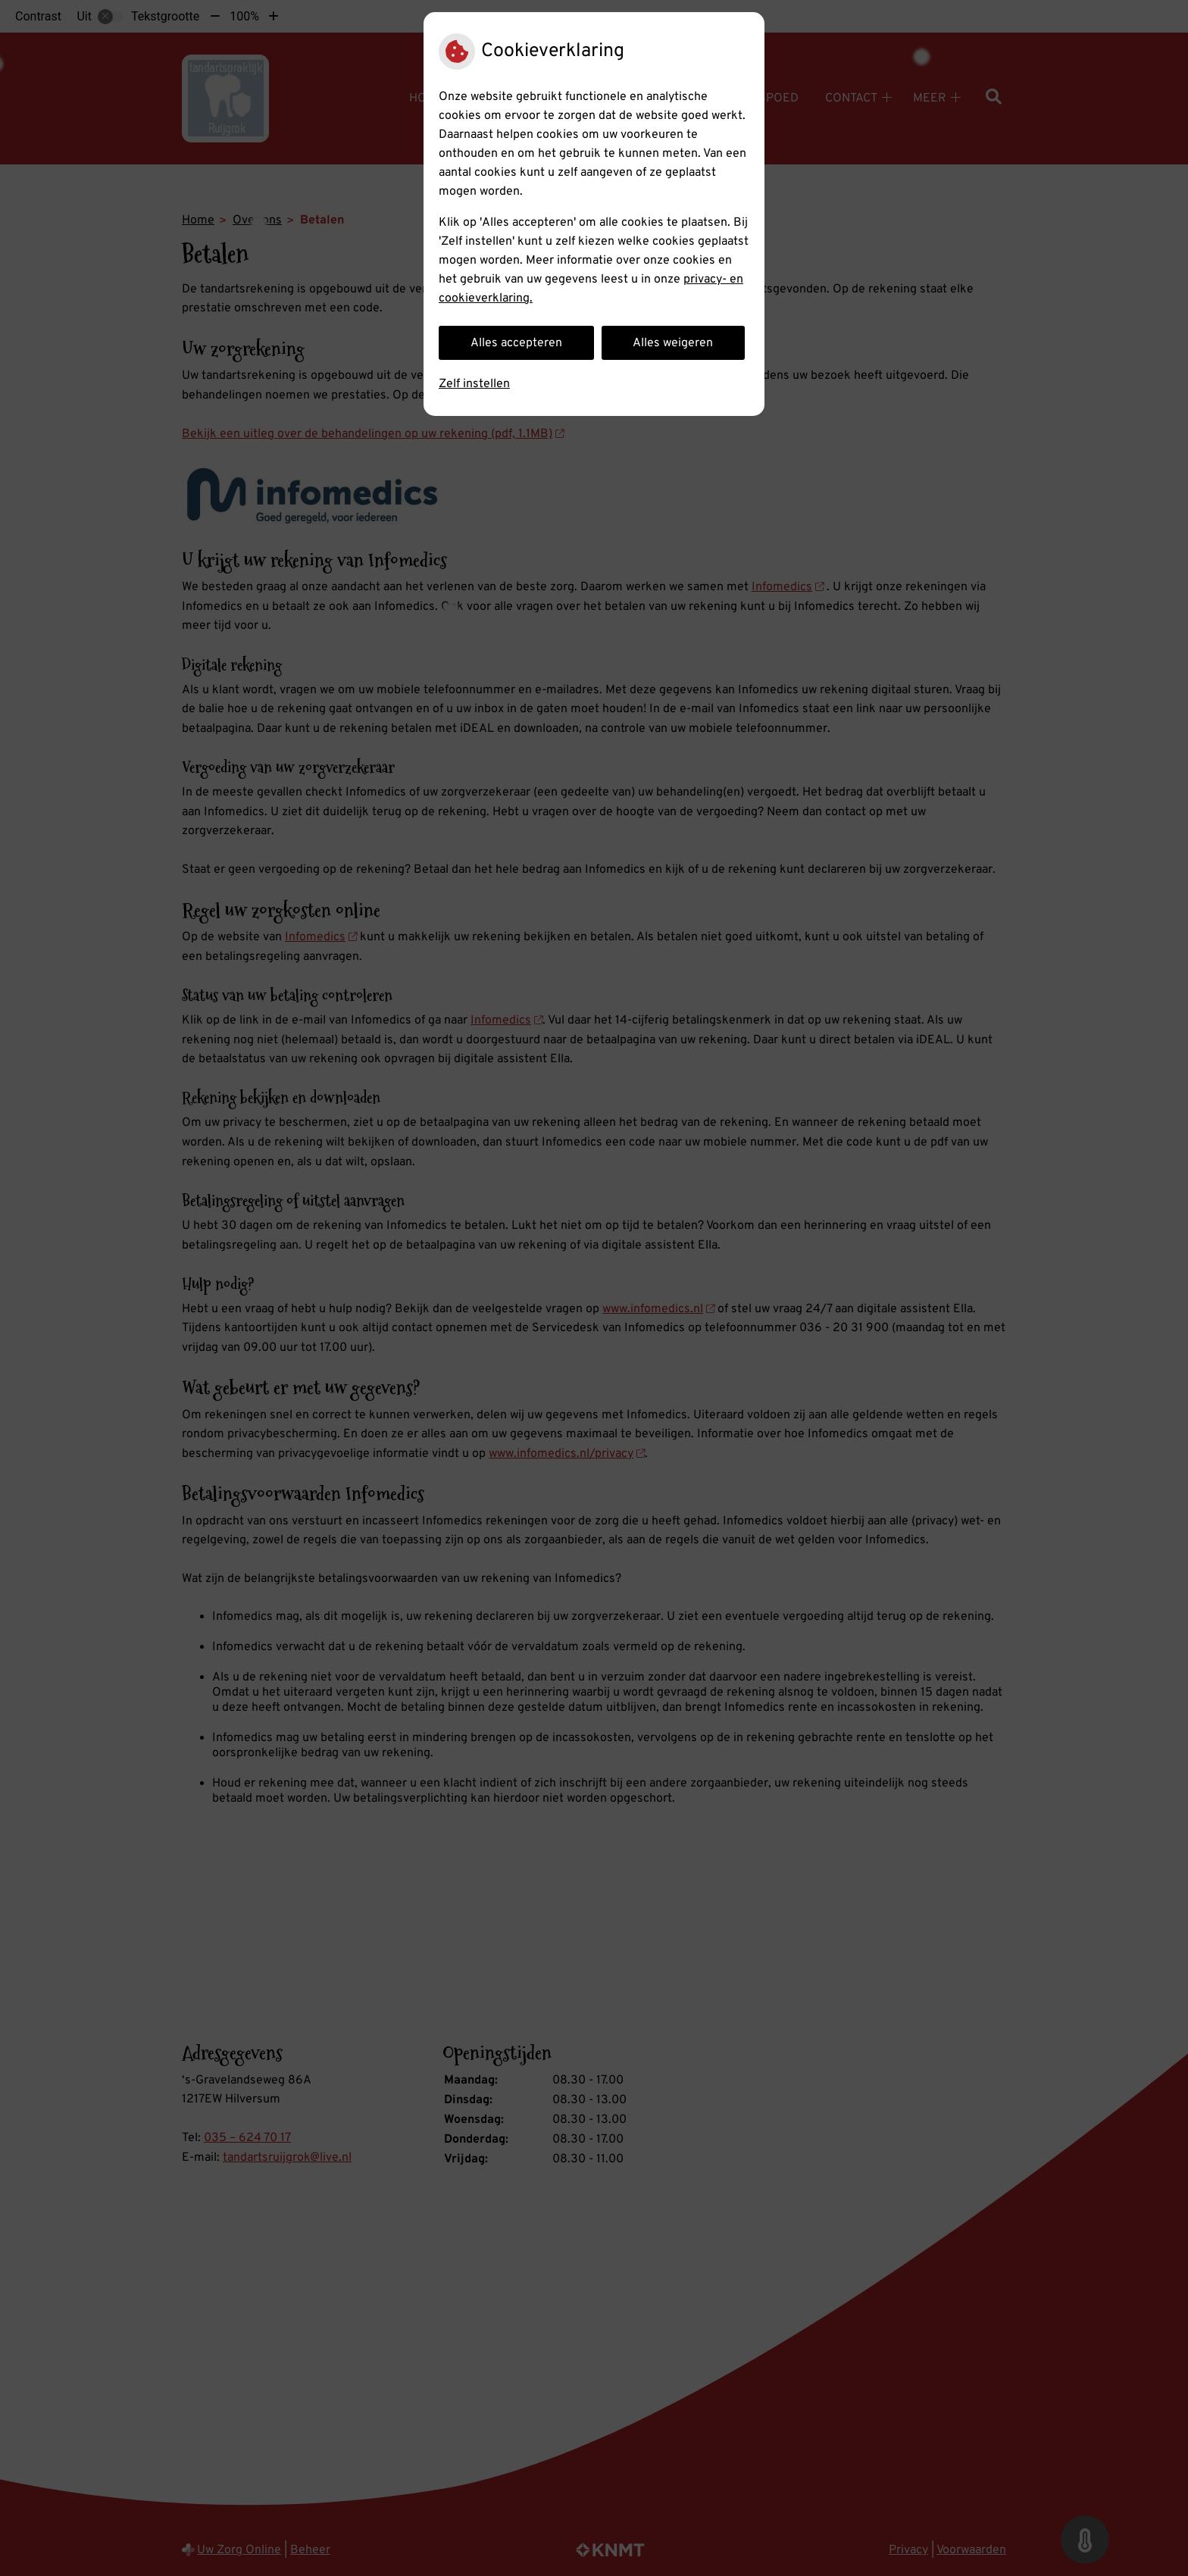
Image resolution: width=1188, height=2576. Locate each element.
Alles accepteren (516, 343)
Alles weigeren (673, 343)
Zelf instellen (474, 384)
